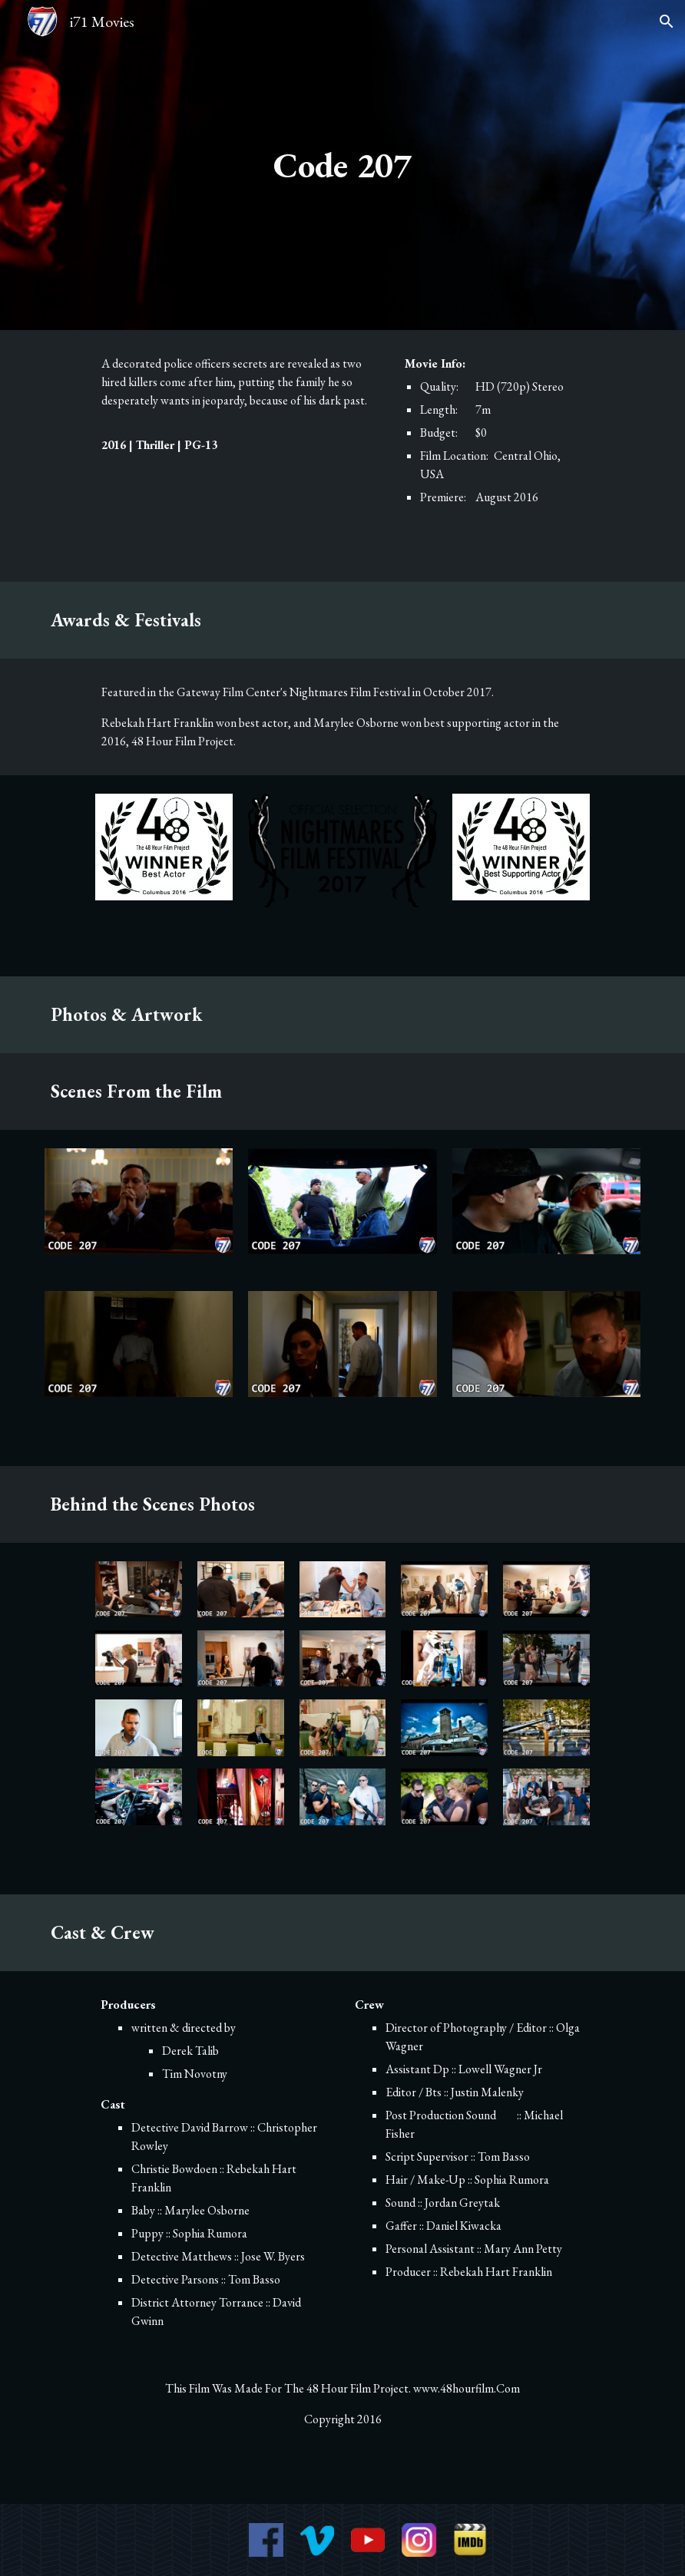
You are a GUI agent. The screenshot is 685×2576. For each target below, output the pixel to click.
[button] (666, 21)
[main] (343, 165)
